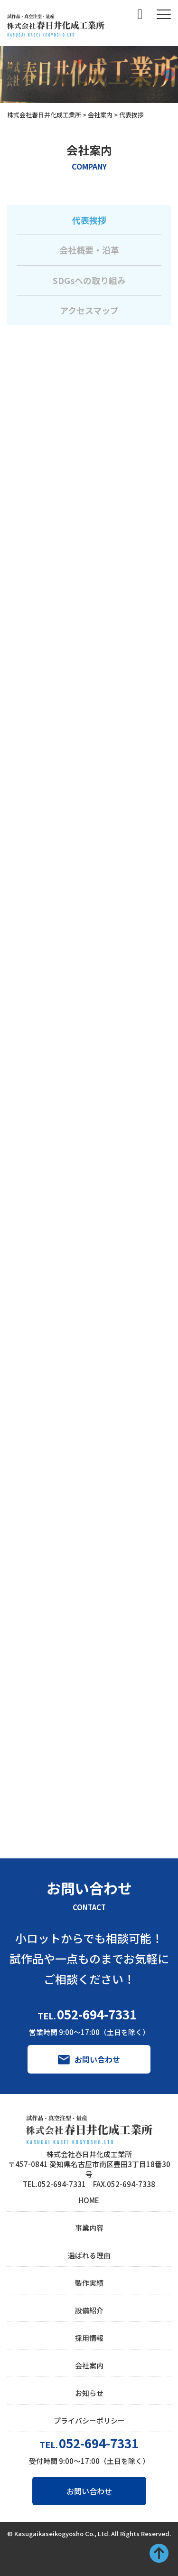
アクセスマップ (89, 310)
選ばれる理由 (89, 2255)
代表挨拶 (89, 220)
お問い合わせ (89, 2491)
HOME (89, 2200)
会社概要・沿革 (89, 250)
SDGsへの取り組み (89, 280)
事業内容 (89, 2228)
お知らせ (89, 2393)
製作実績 (89, 2283)
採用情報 (89, 2338)
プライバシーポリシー (89, 2420)
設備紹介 (89, 2310)
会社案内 (89, 2365)
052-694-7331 (97, 2014)
